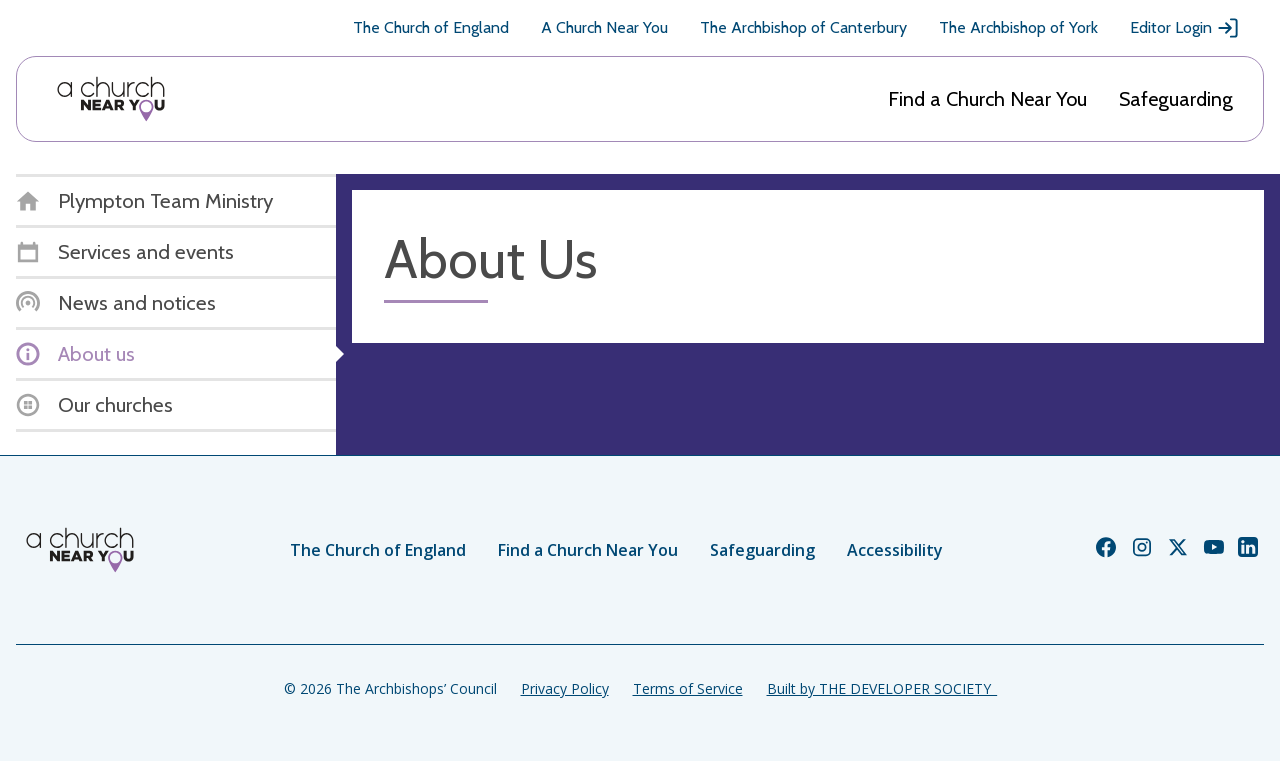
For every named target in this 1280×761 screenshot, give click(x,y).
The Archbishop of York (1018, 27)
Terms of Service (688, 688)
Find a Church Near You (987, 99)
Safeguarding (1176, 99)
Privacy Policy (565, 688)
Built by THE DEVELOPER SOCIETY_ (882, 688)
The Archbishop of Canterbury (803, 27)
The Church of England (431, 27)
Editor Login (1185, 28)
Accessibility (895, 550)
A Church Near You (604, 27)
